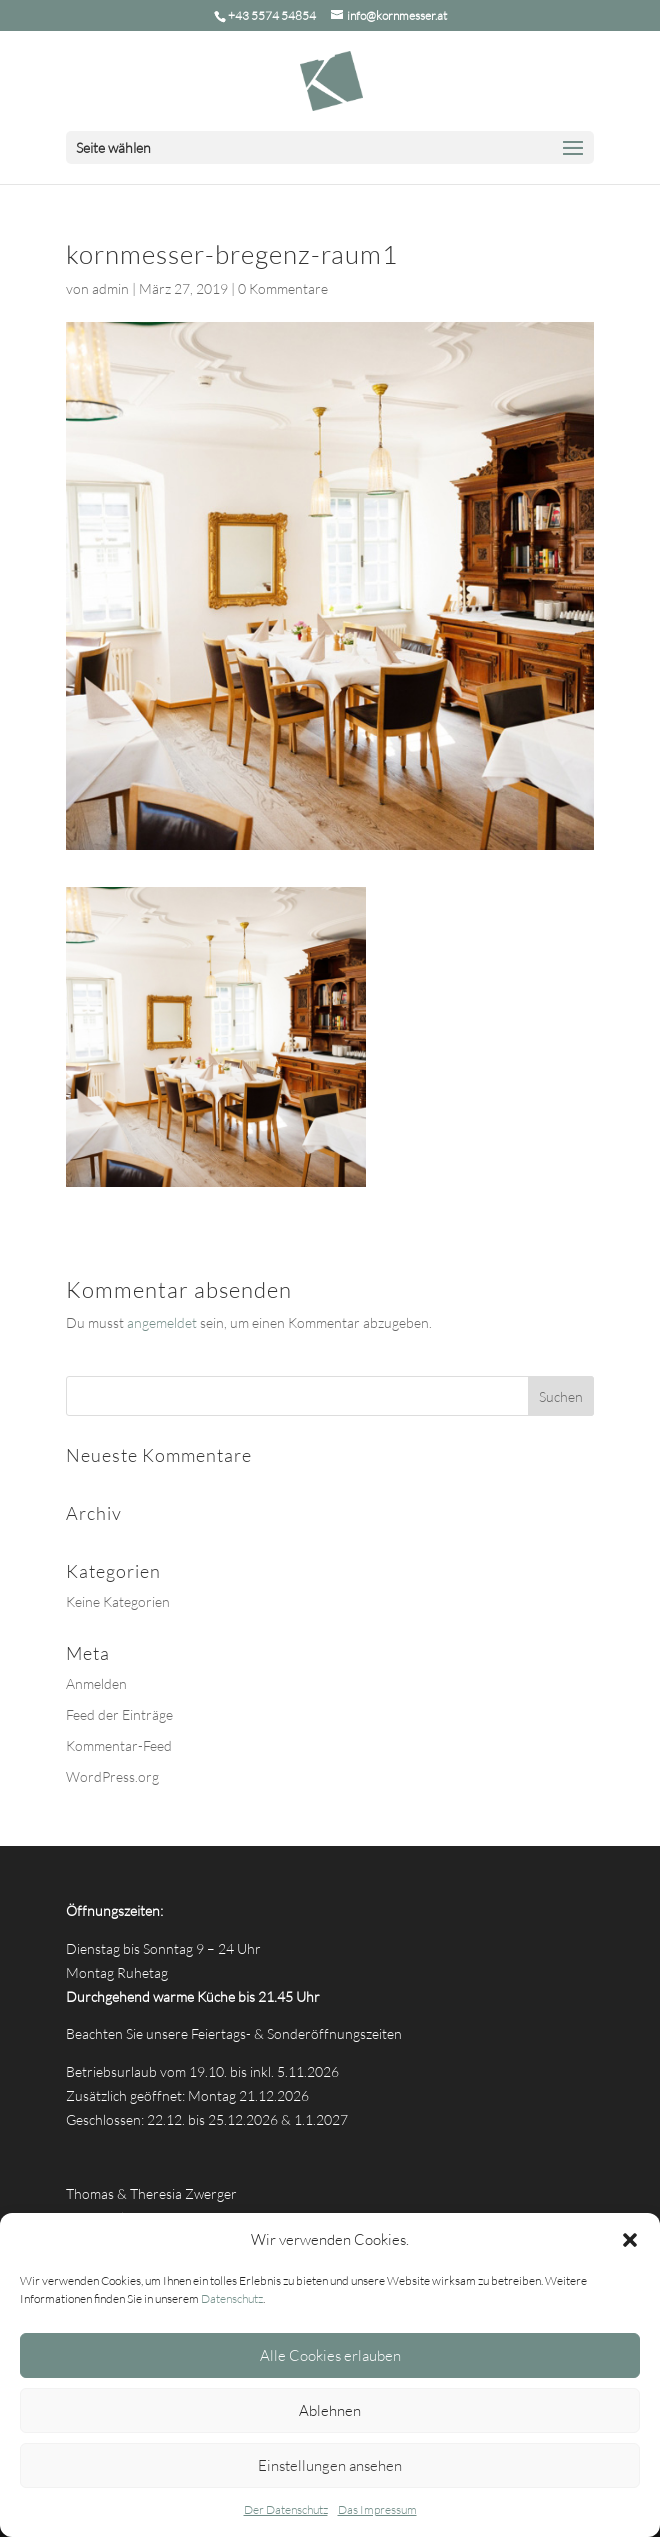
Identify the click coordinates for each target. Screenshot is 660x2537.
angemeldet (162, 1322)
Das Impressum (377, 2509)
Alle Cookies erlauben (330, 2355)
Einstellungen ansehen (330, 2465)
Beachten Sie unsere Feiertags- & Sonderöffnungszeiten (234, 2033)
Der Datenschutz (286, 2509)
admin (110, 288)
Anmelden (96, 1683)
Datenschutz (232, 2298)
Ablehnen (330, 2410)
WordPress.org (112, 1776)
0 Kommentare (283, 288)
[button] (630, 2240)
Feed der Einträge (119, 1714)
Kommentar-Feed (119, 1745)
